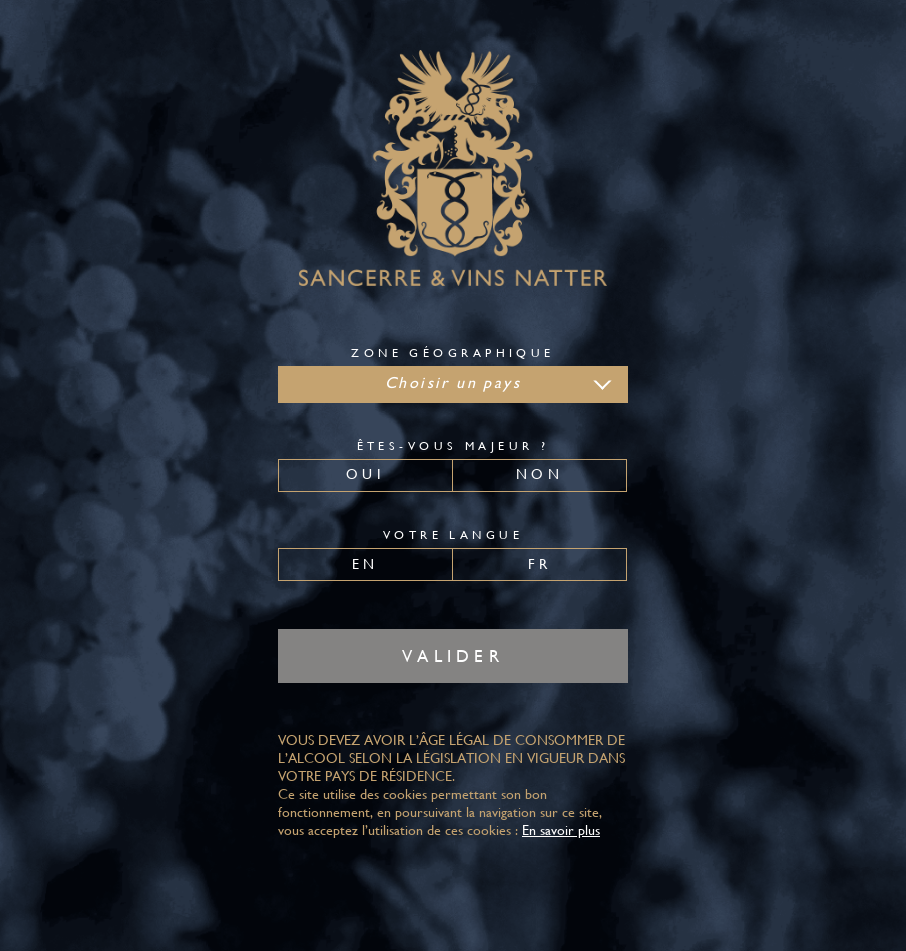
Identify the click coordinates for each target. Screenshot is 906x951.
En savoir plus (561, 830)
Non (539, 474)
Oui (365, 474)
